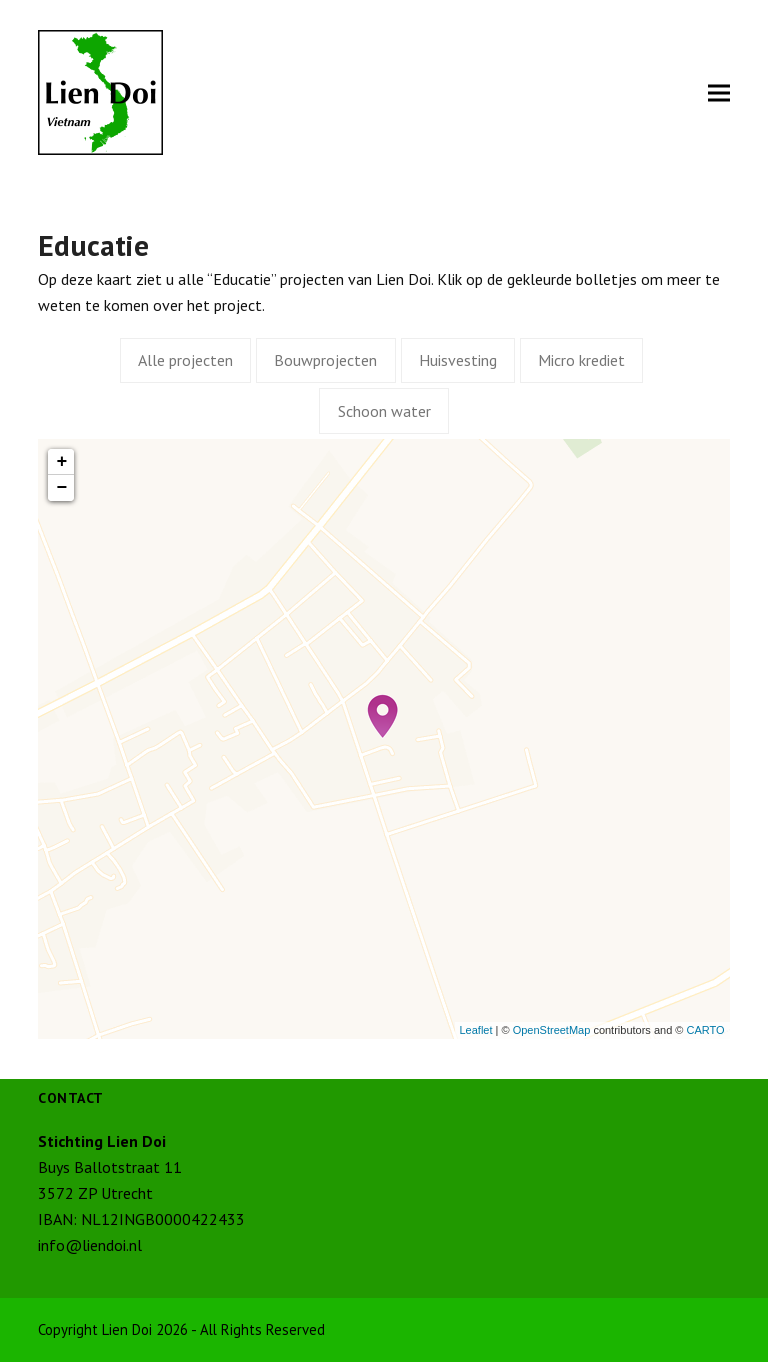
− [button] (62, 488)
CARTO (705, 1030)
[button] (719, 92)
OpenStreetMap (552, 1030)
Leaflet (476, 1030)
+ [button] (62, 462)
